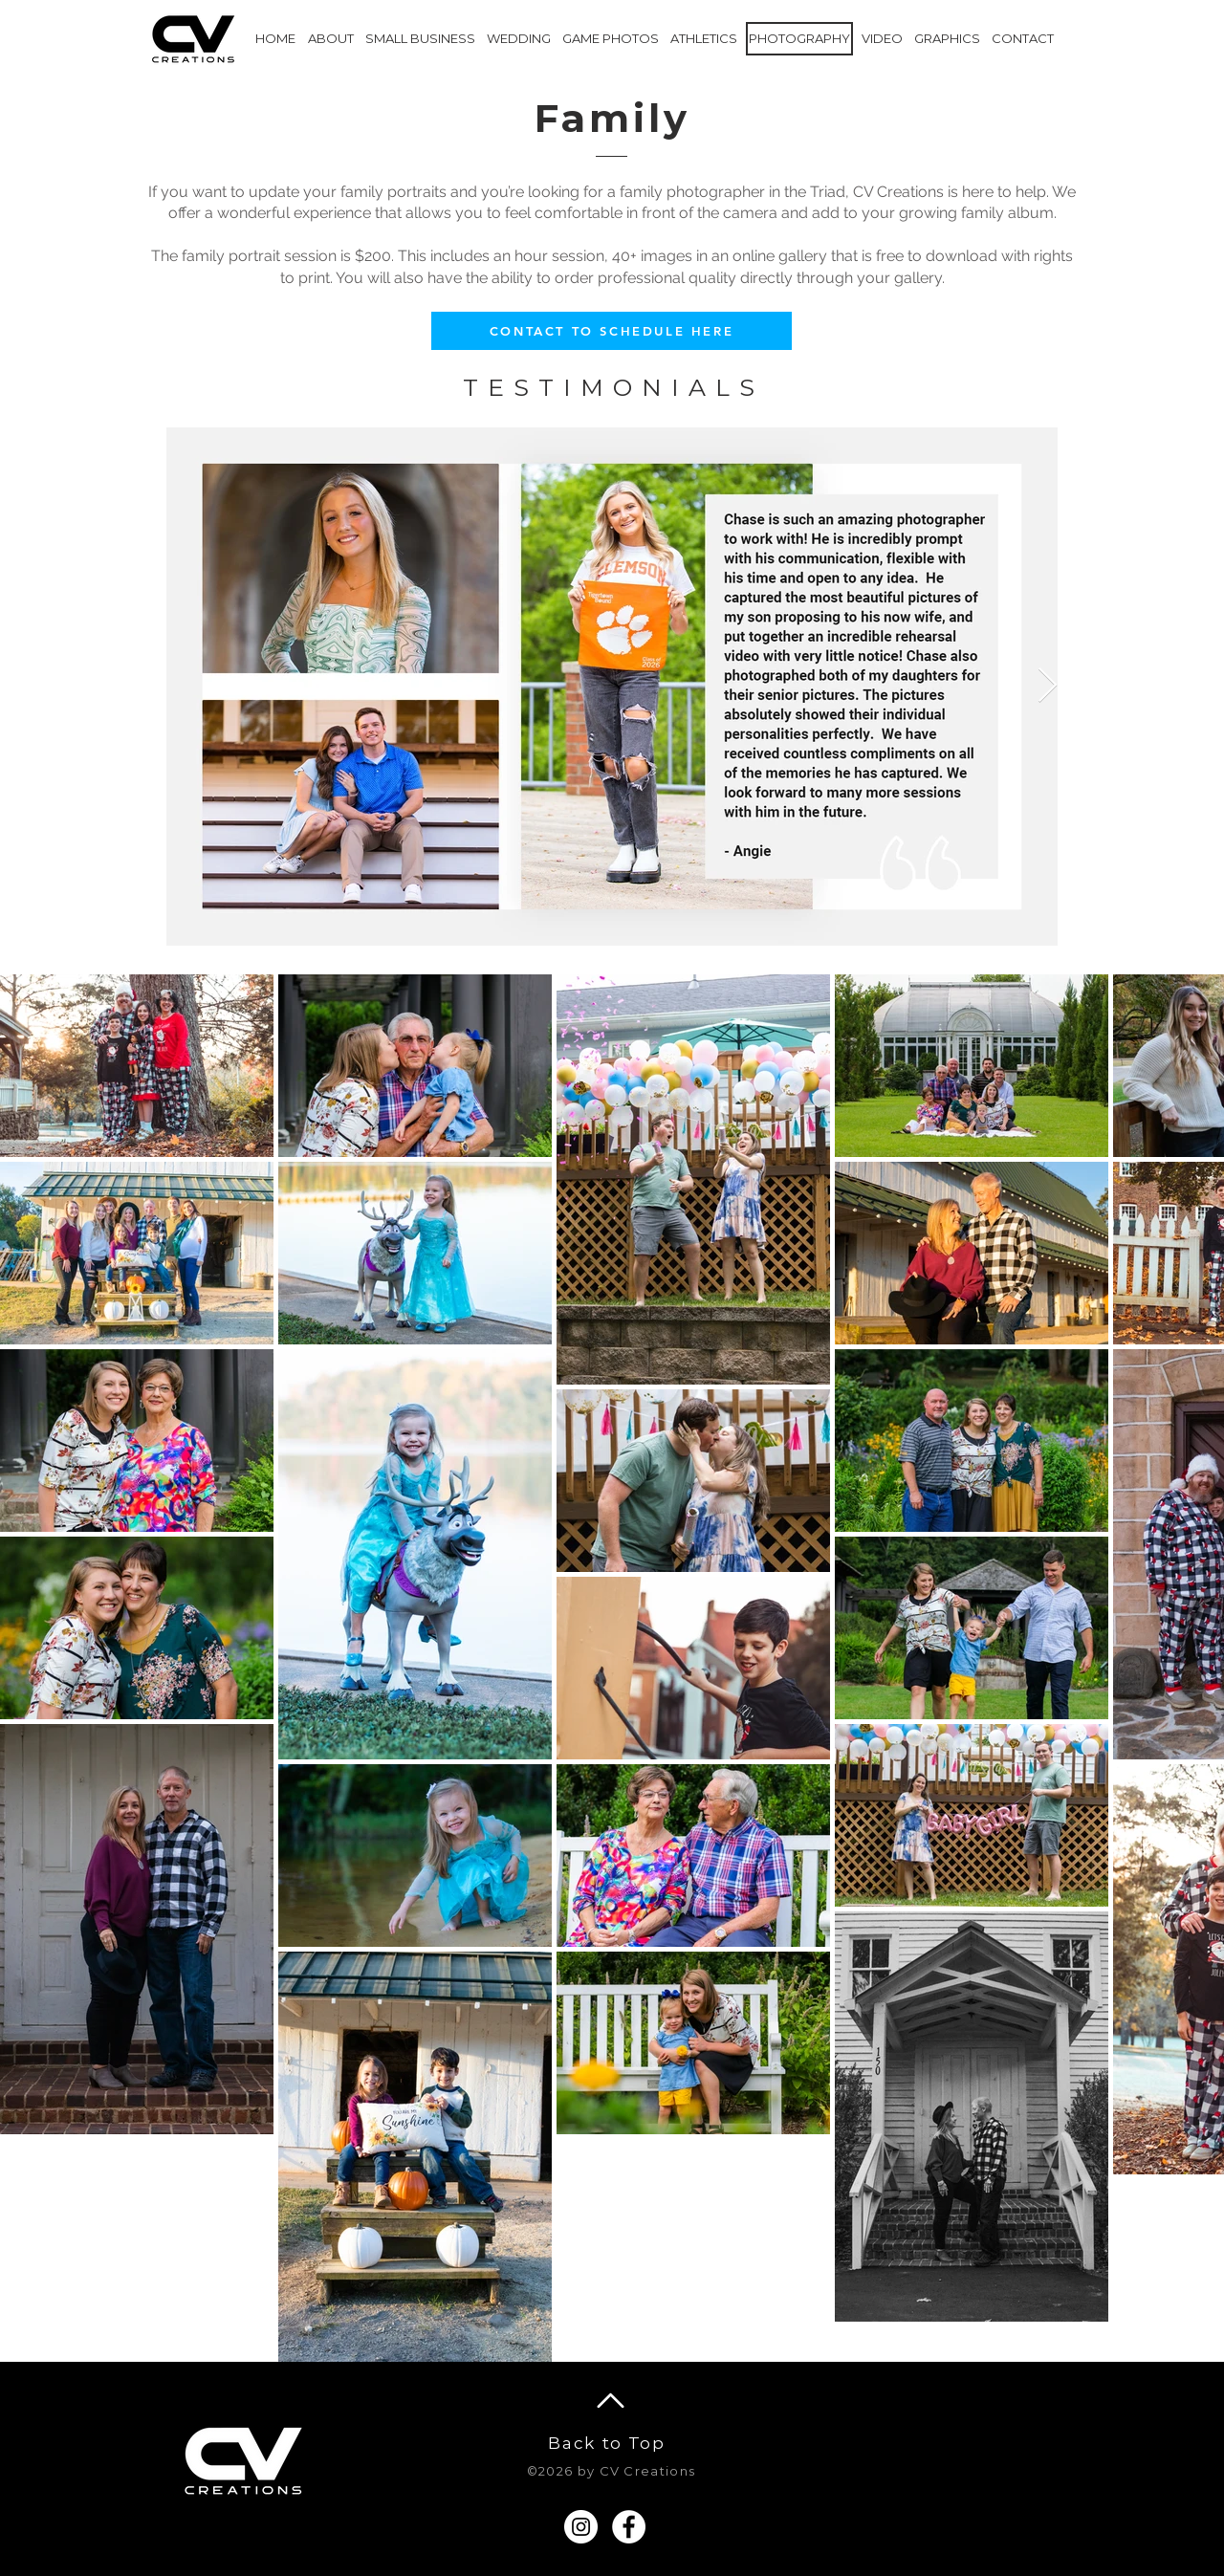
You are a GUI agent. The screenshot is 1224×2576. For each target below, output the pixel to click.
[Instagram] (581, 2526)
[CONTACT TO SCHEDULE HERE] (611, 331)
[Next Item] (1048, 686)
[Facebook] (628, 2526)
